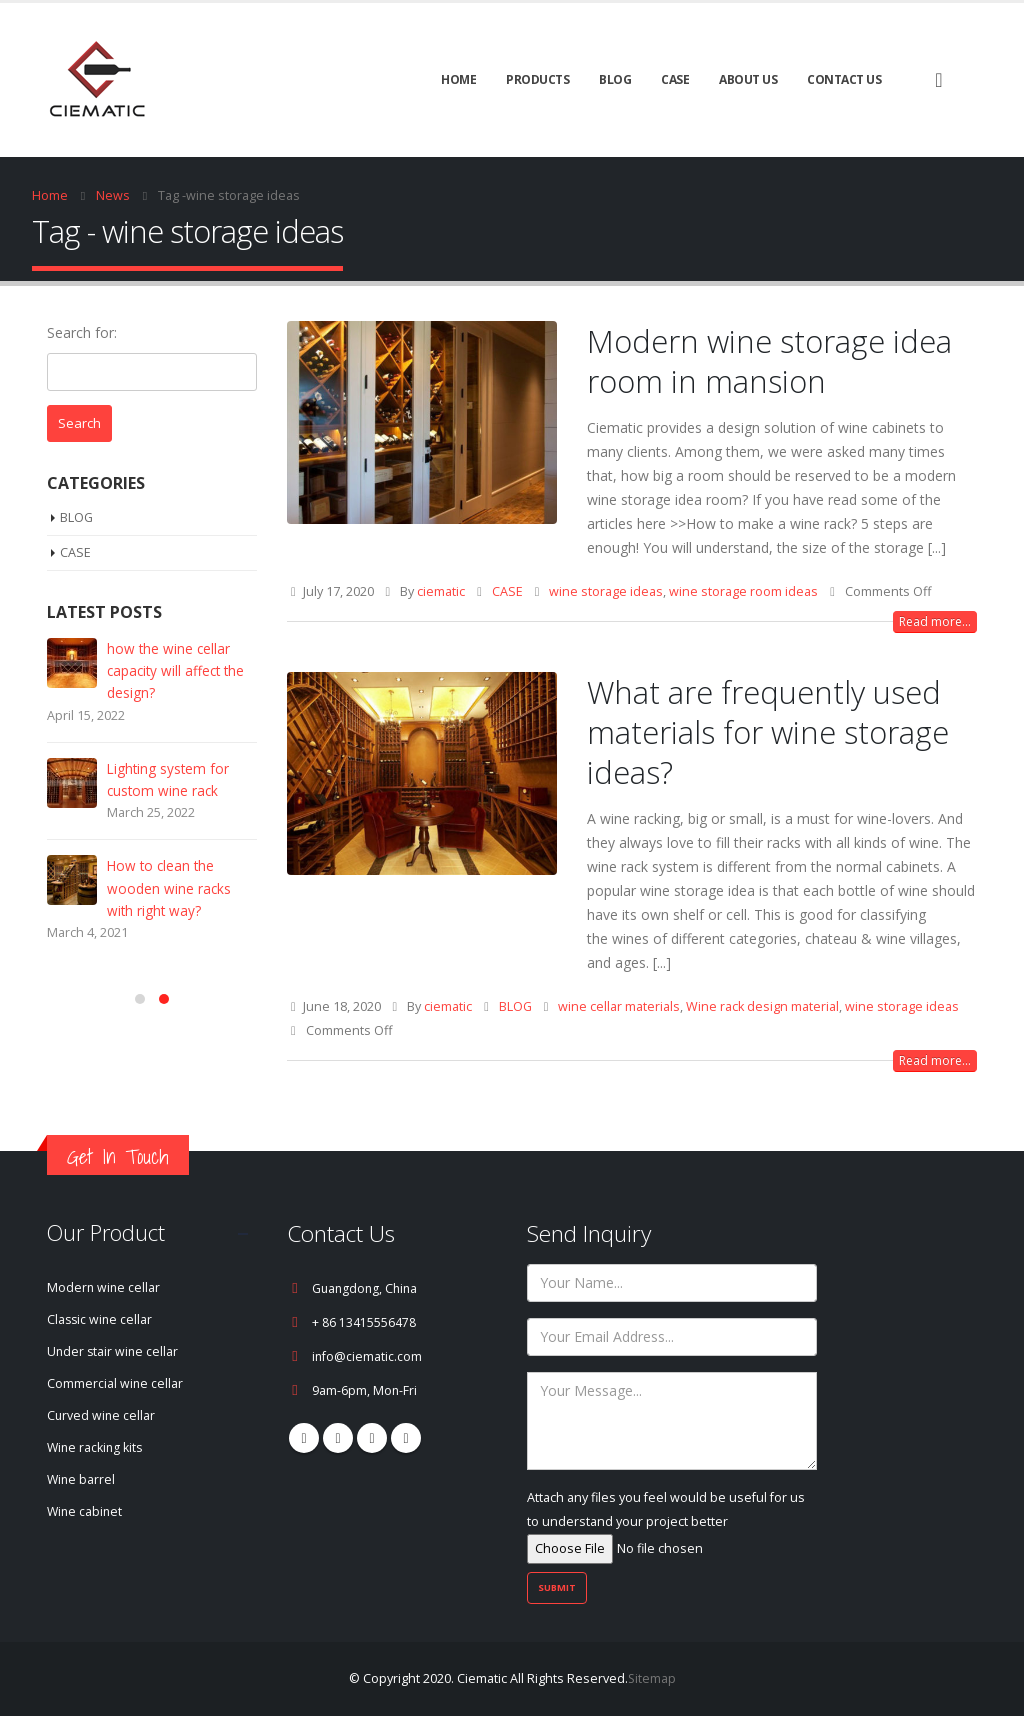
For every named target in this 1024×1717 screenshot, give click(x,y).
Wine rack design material (762, 1006)
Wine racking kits (96, 1448)
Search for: (82, 332)
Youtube (372, 1438)
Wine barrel (82, 1480)
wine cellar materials (619, 1006)
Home (458, 79)
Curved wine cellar (102, 1416)
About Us (748, 79)
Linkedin (406, 1438)
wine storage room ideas (743, 591)
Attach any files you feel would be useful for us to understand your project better (666, 1523)
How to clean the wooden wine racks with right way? (169, 905)
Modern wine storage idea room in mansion (769, 361)
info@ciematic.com (367, 1356)
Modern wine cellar (104, 1288)
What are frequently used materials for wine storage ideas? (768, 732)
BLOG (615, 79)
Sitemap (651, 1679)
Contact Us (844, 79)
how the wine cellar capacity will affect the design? (178, 675)
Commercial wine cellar (115, 1384)
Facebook (304, 1438)
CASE (675, 79)
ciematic (441, 591)
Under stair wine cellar (114, 1352)
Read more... (935, 621)
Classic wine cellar (101, 1320)
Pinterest (338, 1438)
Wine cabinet (86, 1512)
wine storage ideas (606, 591)
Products (537, 79)
